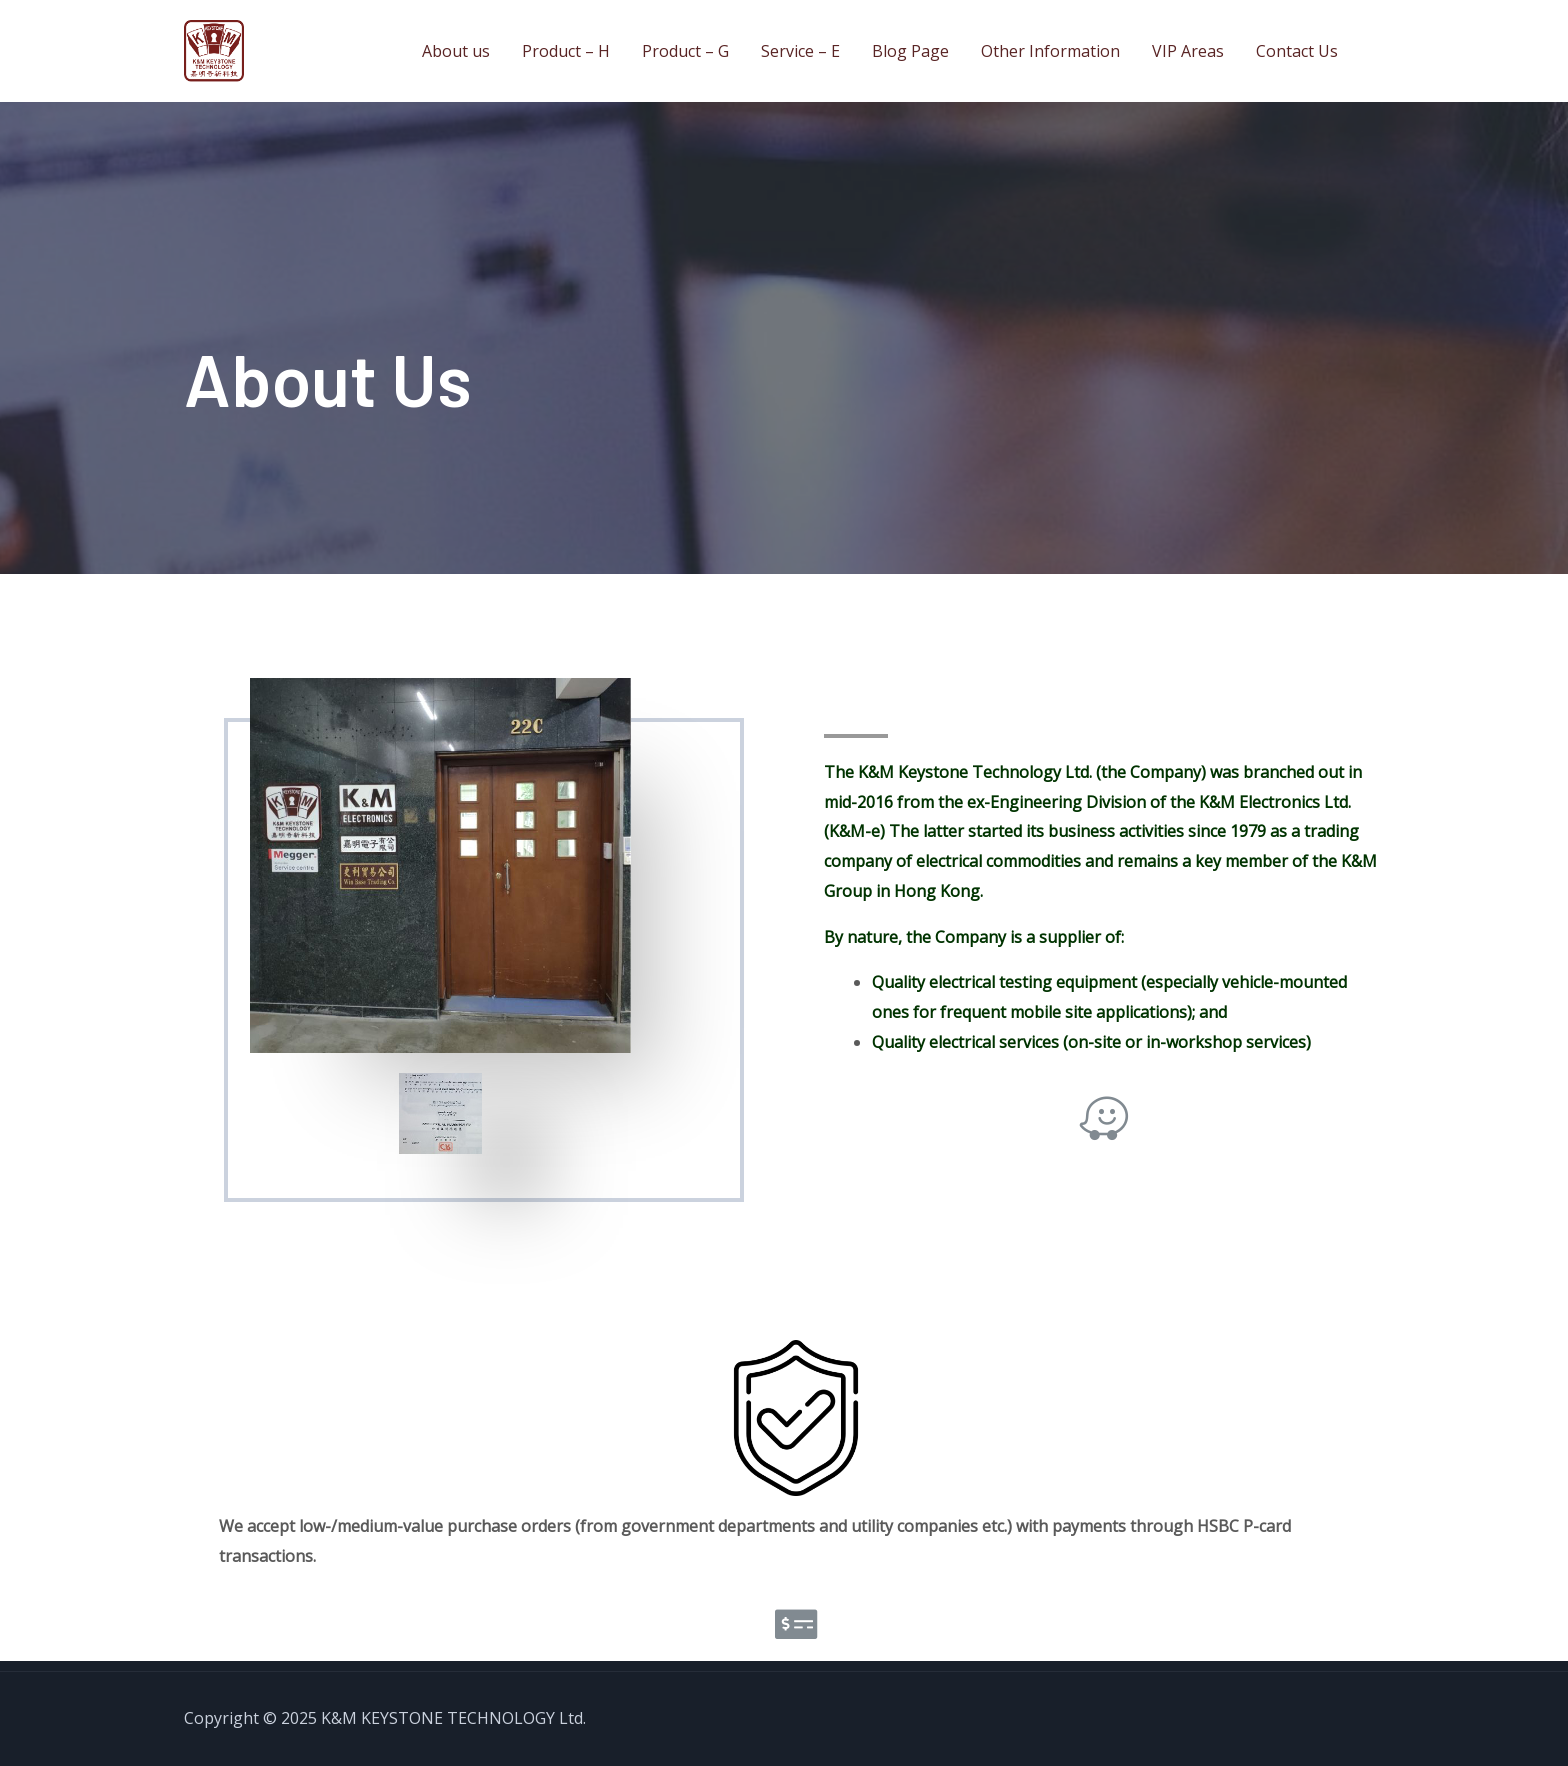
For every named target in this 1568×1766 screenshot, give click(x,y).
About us (456, 51)
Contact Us (1297, 51)
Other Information (1050, 51)
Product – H (566, 51)
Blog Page (910, 51)
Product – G (685, 51)
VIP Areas (1188, 51)
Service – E (800, 51)
